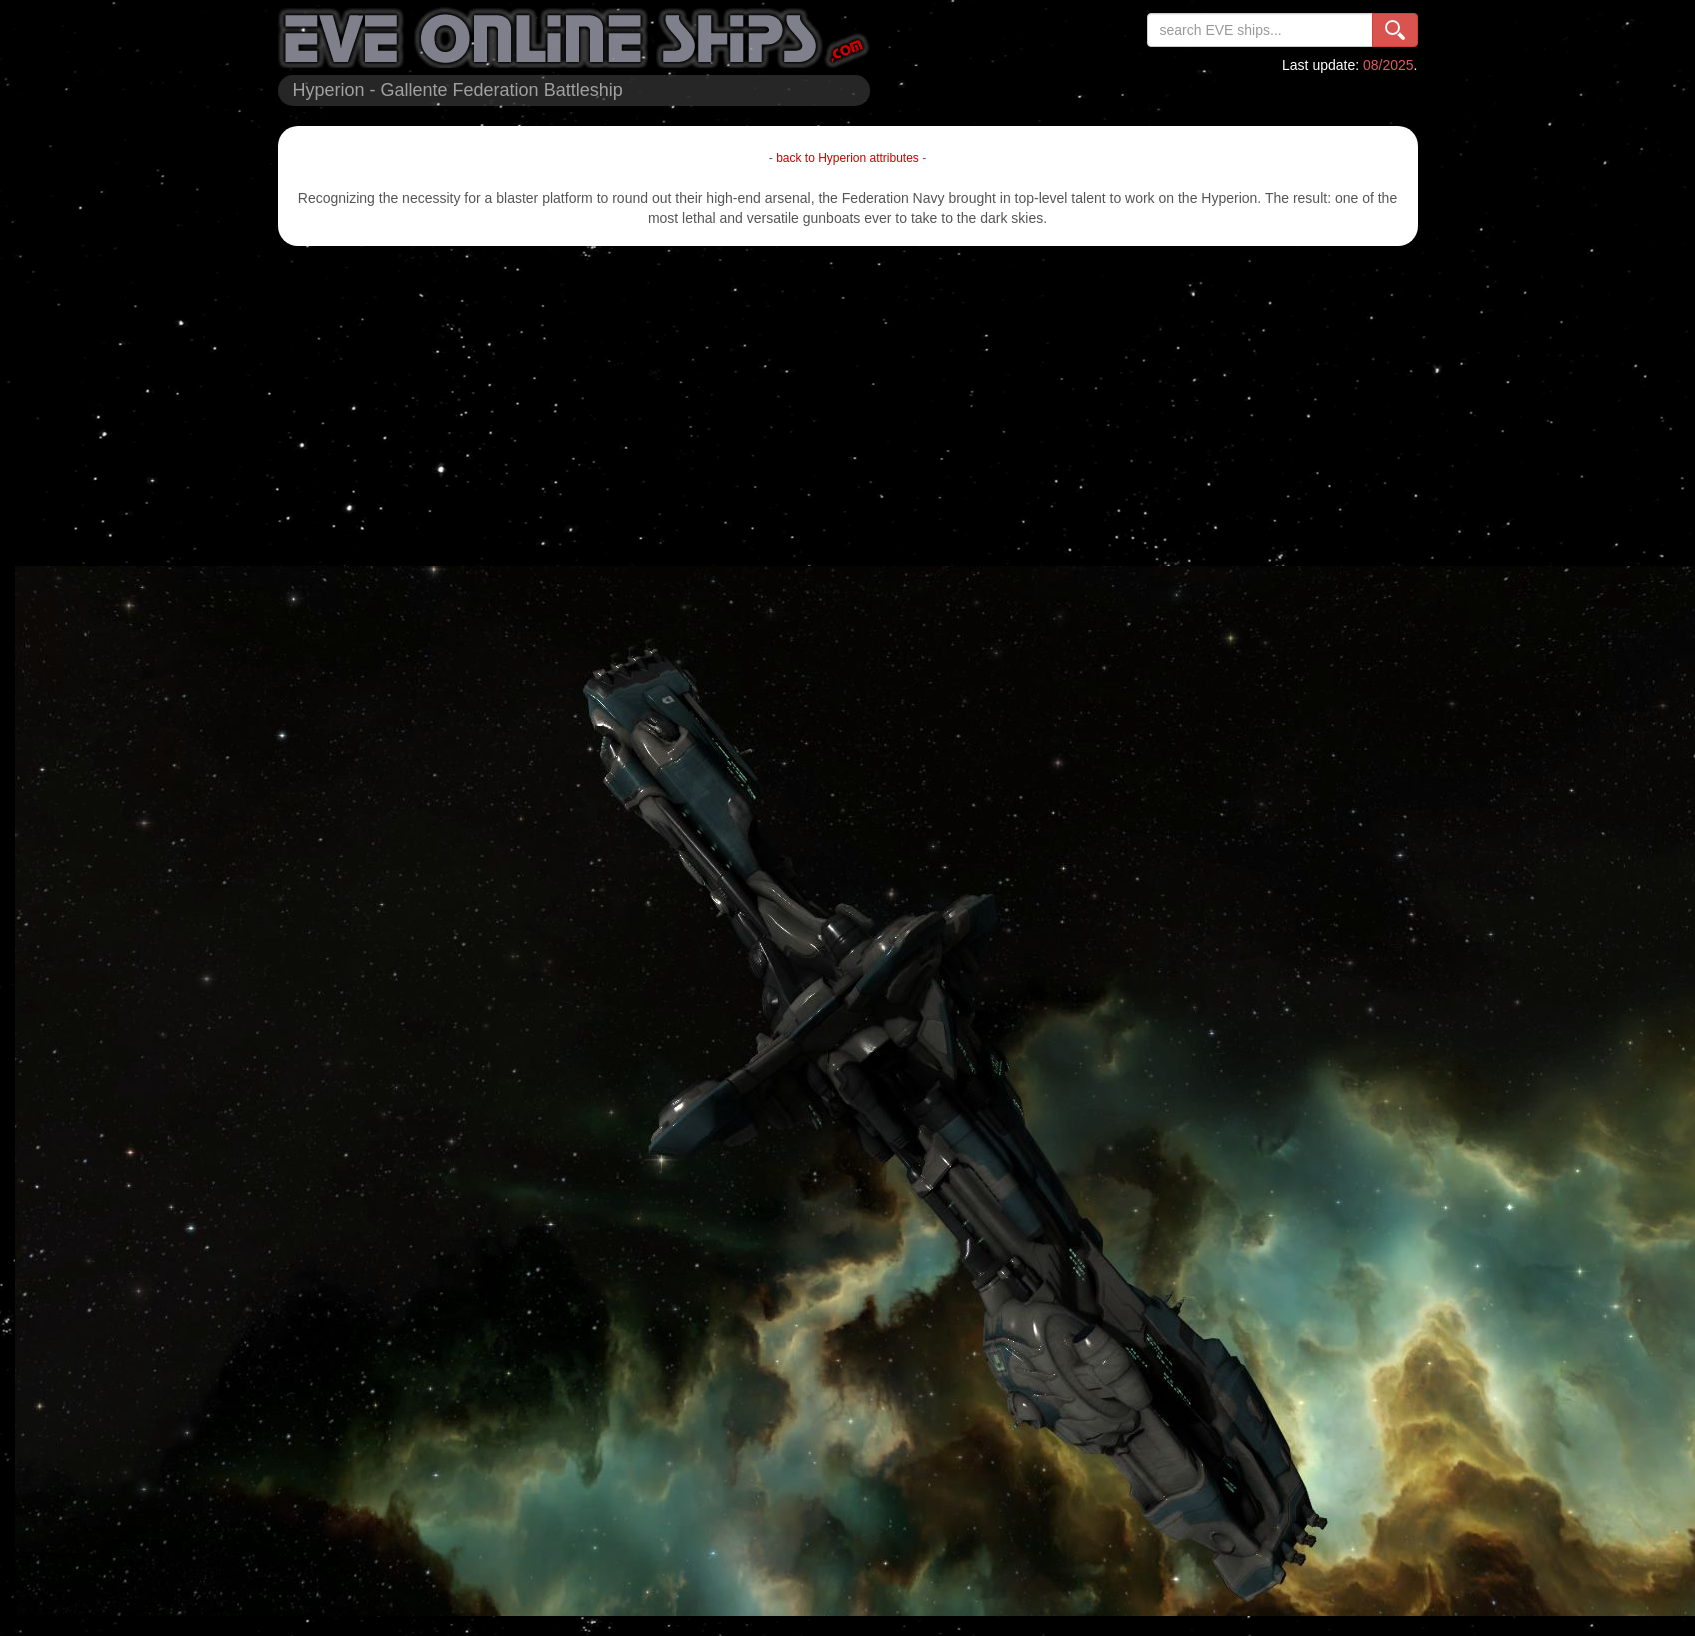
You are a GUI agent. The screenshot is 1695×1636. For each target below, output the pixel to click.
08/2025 (1388, 65)
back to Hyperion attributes (847, 158)
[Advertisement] (848, 406)
